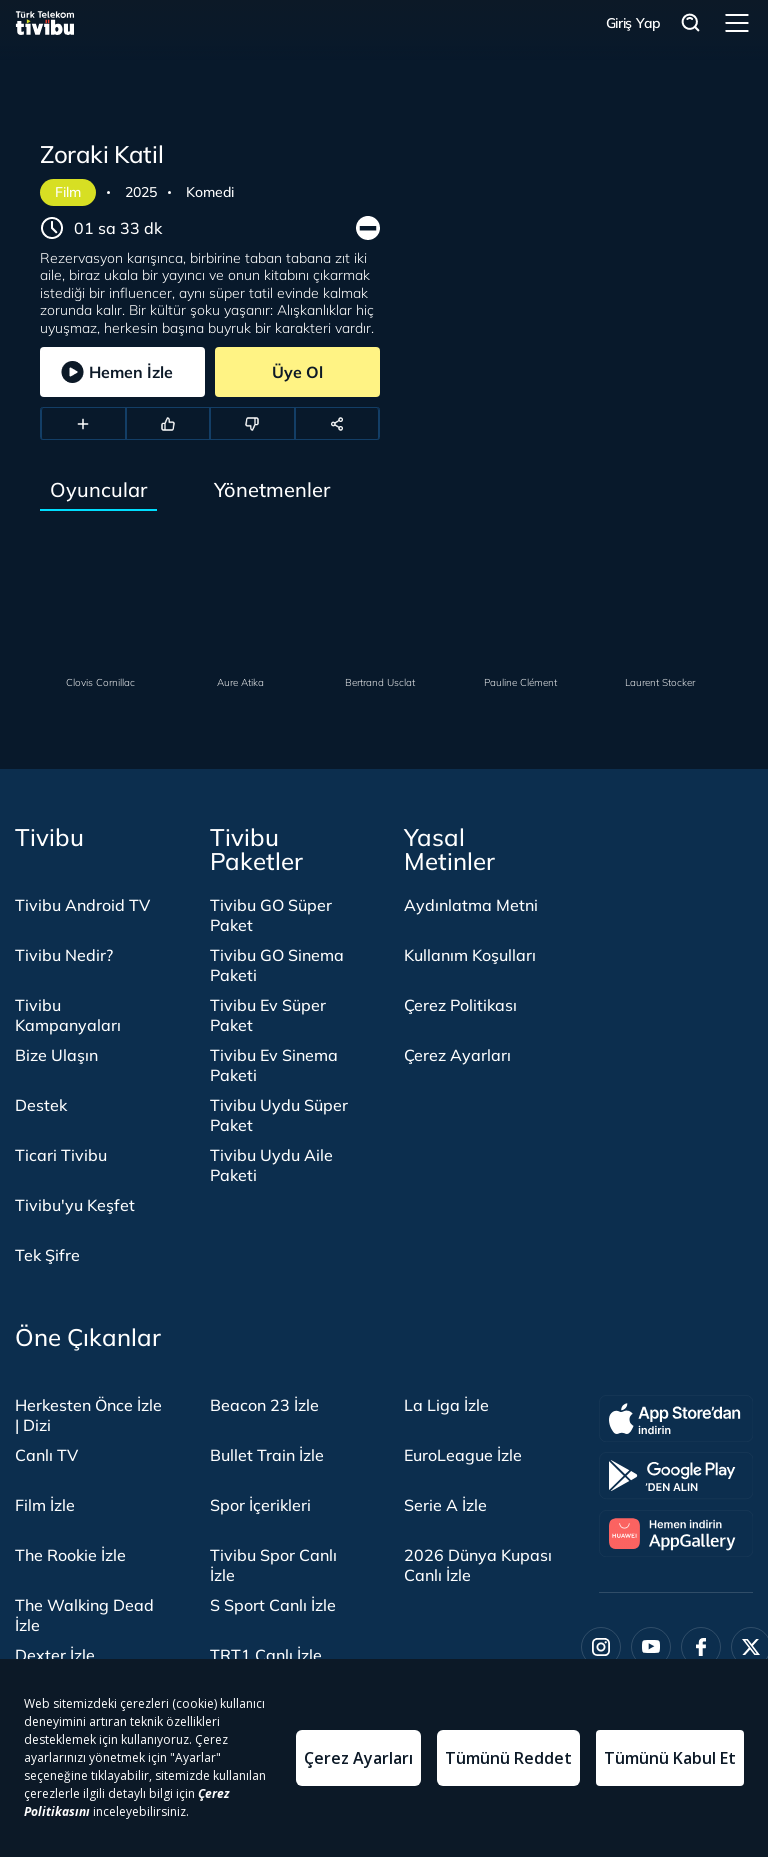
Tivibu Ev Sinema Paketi (274, 1065)
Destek (41, 1105)
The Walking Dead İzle (84, 1615)
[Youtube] (651, 1647)
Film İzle (45, 1505)
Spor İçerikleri (260, 1505)
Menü (737, 23)
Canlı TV (46, 1455)
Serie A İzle (445, 1505)
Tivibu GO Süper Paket (271, 915)
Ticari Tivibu (61, 1155)
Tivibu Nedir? (64, 955)
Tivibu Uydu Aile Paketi (271, 1165)
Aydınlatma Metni (471, 905)
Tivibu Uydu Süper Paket (279, 1115)
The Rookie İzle (70, 1555)
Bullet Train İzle (267, 1455)
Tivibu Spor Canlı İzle (273, 1565)
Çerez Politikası (460, 1005)
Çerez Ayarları (457, 1055)
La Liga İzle (446, 1405)
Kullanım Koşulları (470, 955)
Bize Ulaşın (56, 1055)
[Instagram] (601, 1647)
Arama (691, 23)
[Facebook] (701, 1647)
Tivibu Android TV (82, 905)
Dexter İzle (55, 1655)
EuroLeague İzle (463, 1455)
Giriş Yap (633, 23)
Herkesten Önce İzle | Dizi (88, 1415)
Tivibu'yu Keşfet (75, 1205)
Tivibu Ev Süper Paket (268, 1015)
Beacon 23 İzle (264, 1405)
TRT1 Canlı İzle (266, 1655)
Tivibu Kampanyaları (68, 1015)
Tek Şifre (47, 1255)
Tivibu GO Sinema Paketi (277, 965)
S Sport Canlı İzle (273, 1605)
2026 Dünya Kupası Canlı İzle (478, 1565)
